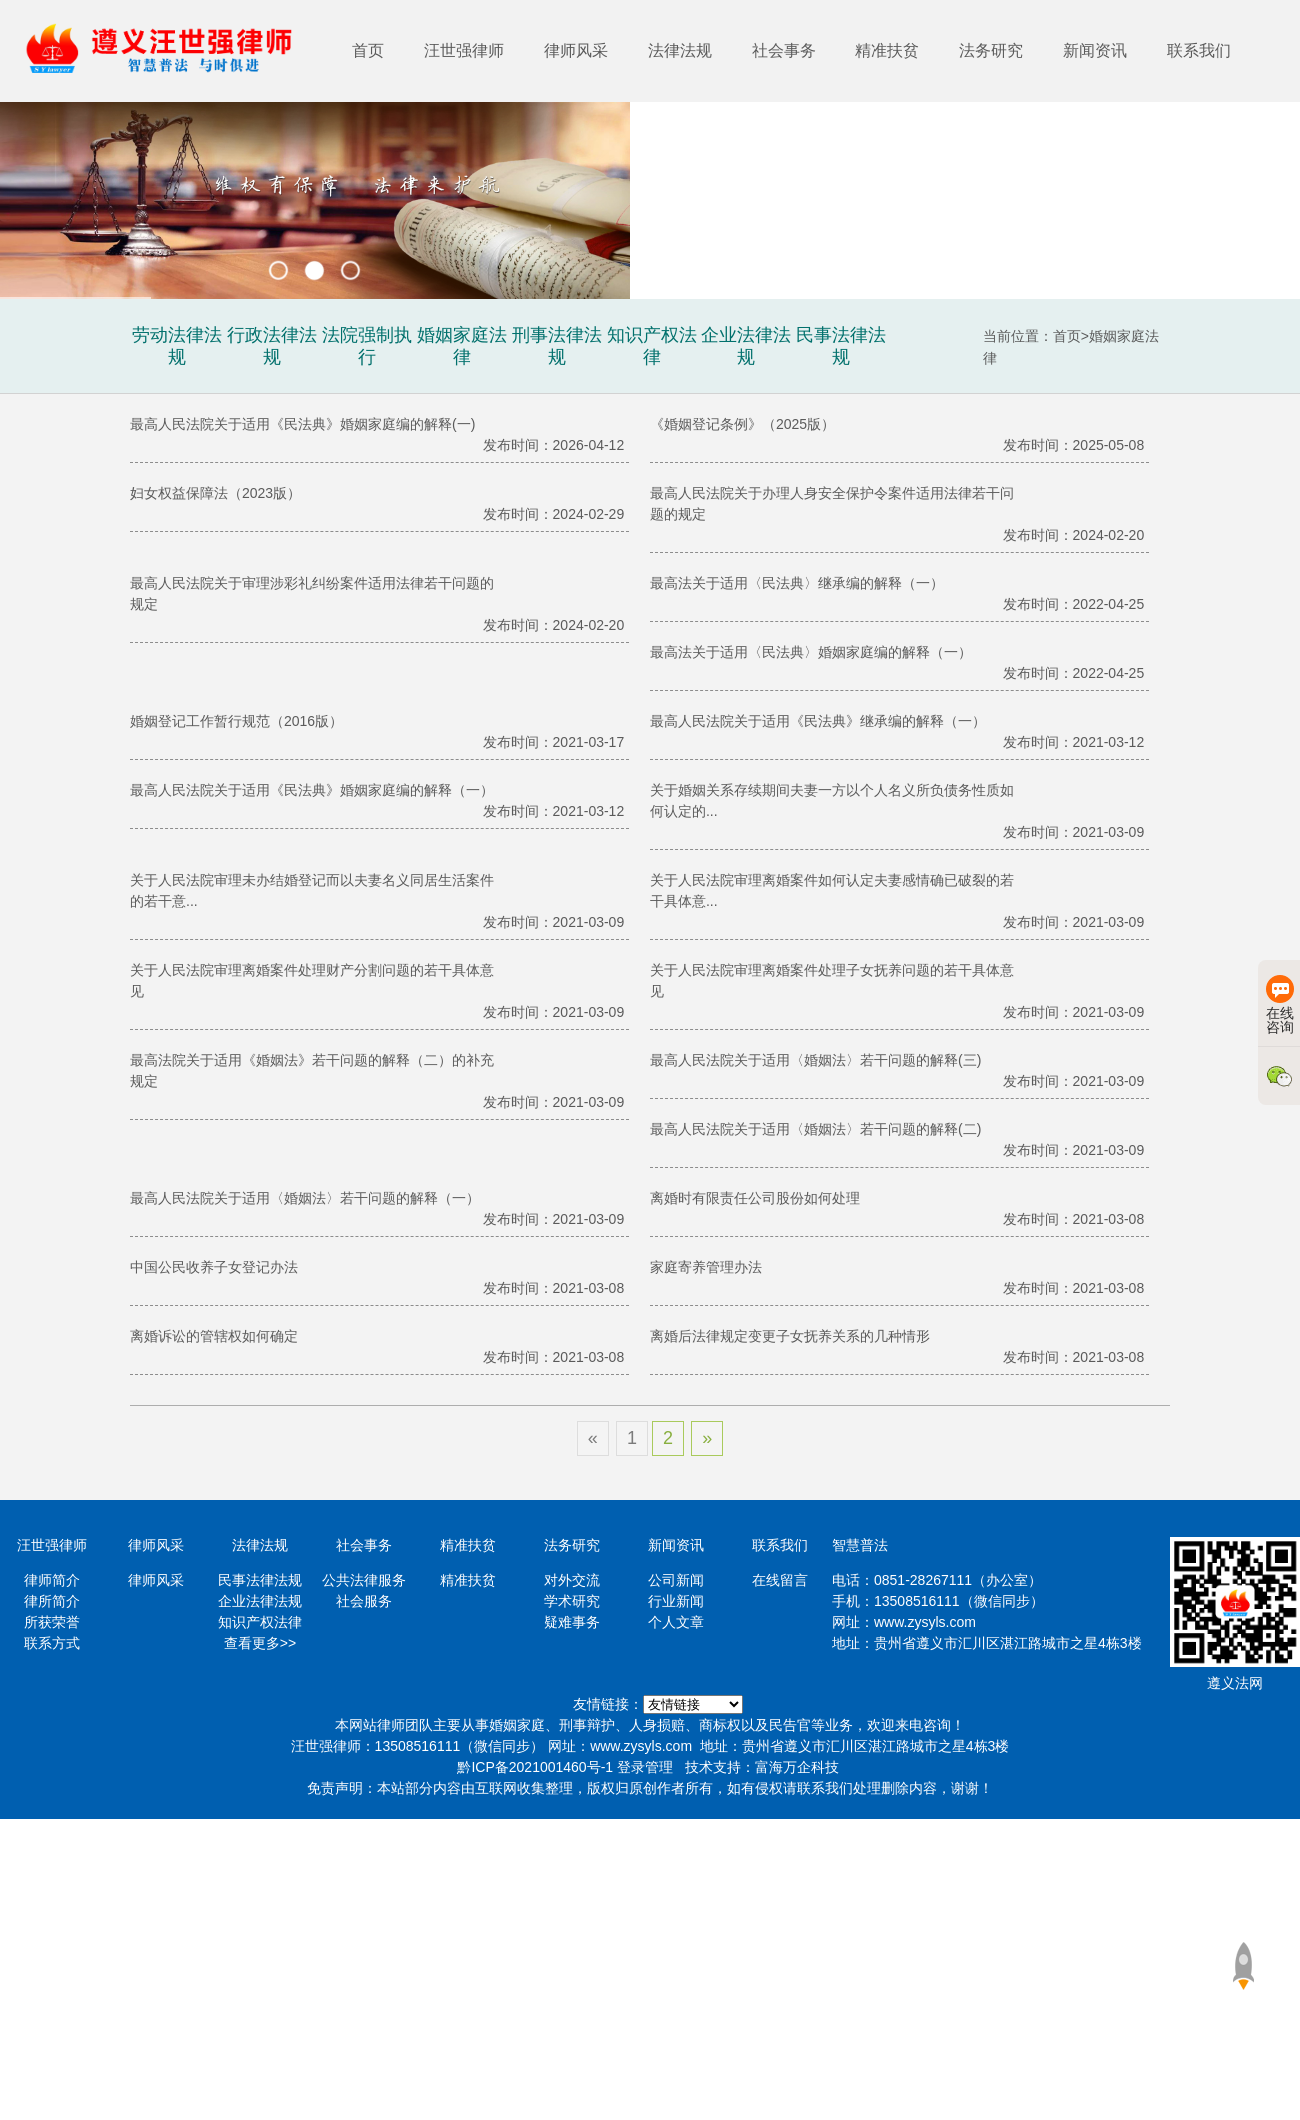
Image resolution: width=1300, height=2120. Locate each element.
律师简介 (52, 1580)
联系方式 (52, 1643)
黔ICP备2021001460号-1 (535, 1767)
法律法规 (680, 50)
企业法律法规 (260, 1601)
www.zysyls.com (925, 1622)
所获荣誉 (52, 1622)
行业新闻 (676, 1601)
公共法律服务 (364, 1580)
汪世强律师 (464, 50)
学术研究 (572, 1601)
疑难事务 (572, 1622)
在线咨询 (1280, 1005)
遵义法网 (1235, 1683)
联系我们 (1199, 50)
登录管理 (645, 1767)
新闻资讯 (1095, 50)
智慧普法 (860, 1545)
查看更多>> (260, 1643)
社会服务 (364, 1601)
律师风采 (576, 50)
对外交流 (572, 1580)
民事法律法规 (260, 1580)
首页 (368, 50)
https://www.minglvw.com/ (693, 1704)
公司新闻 (676, 1580)
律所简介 (52, 1601)
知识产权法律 (260, 1622)
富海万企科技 (797, 1767)
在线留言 (780, 1580)
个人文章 (676, 1622)
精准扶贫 (887, 50)
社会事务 (784, 50)
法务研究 (991, 50)
